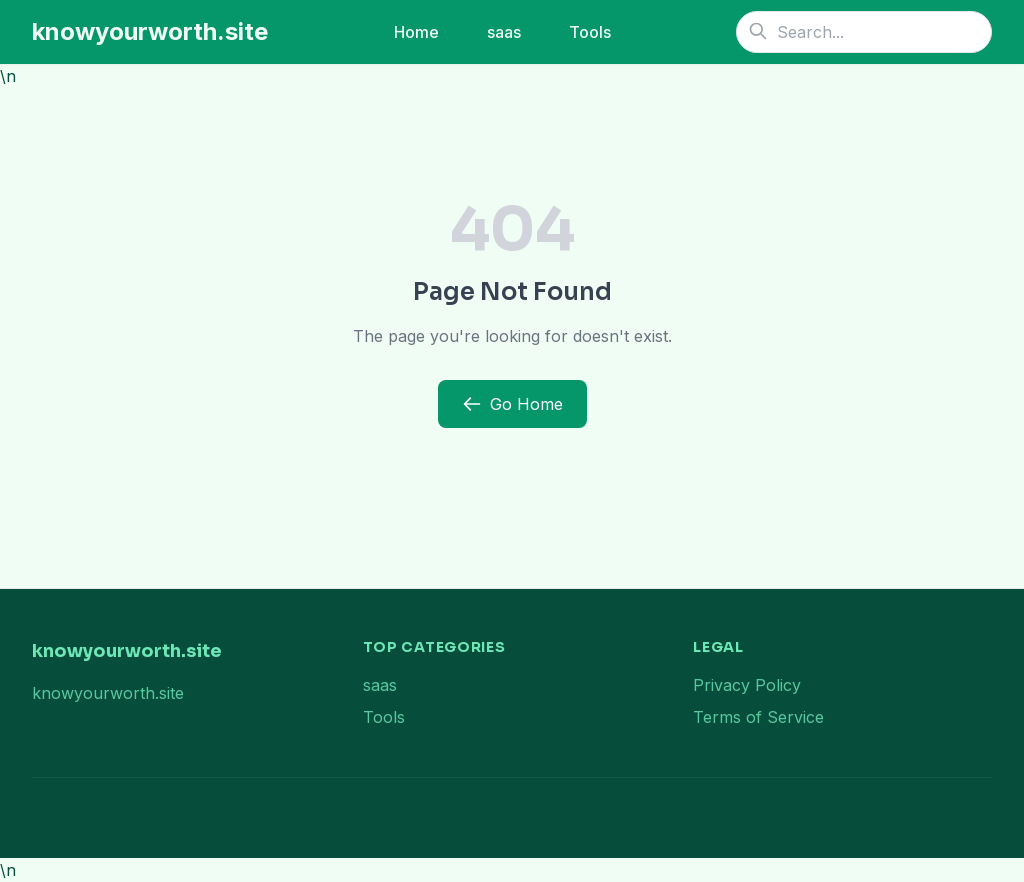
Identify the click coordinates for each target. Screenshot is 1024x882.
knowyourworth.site (150, 31)
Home (416, 32)
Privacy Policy (747, 685)
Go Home (512, 404)
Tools (590, 32)
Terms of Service (758, 717)
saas (504, 32)
